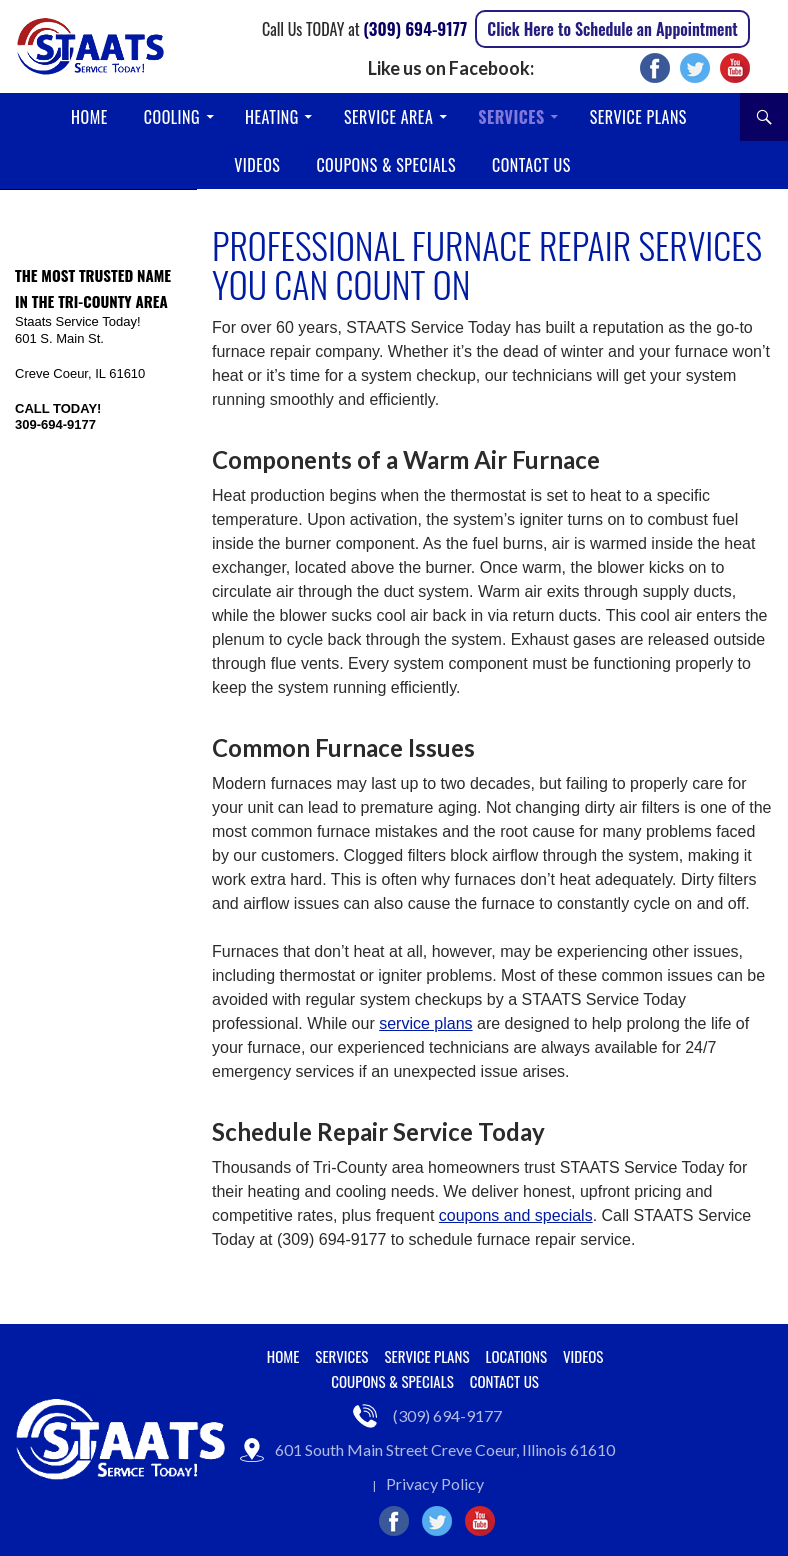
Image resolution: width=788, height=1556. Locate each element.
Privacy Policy (435, 1483)
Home (89, 117)
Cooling (172, 117)
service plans (425, 1023)
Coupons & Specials (386, 165)
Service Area (388, 117)
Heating (272, 117)
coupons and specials (516, 1215)
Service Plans (638, 117)
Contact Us (531, 165)
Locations (516, 1356)
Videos (257, 165)
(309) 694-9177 (415, 28)
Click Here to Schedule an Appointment (612, 29)
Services (511, 117)
